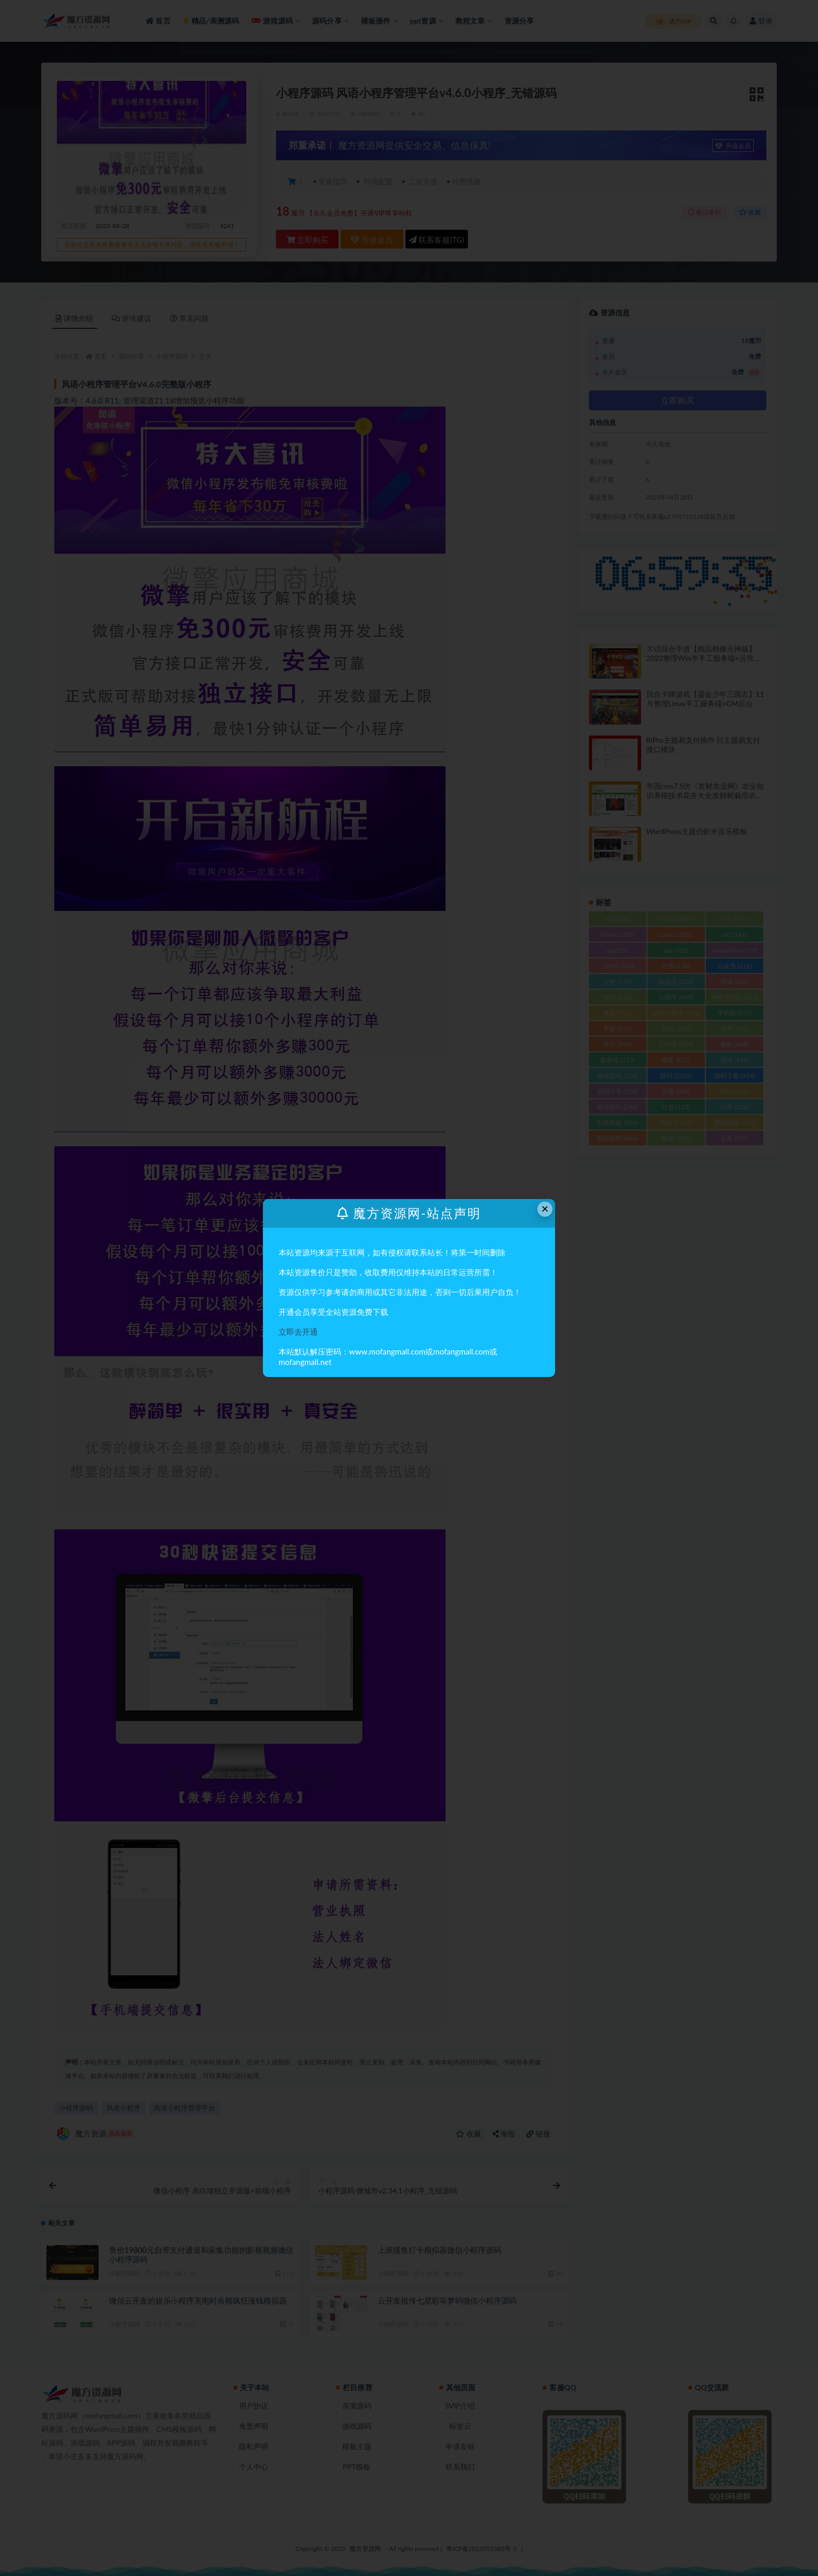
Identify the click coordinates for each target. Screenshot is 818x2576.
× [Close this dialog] (545, 1209)
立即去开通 (298, 1331)
